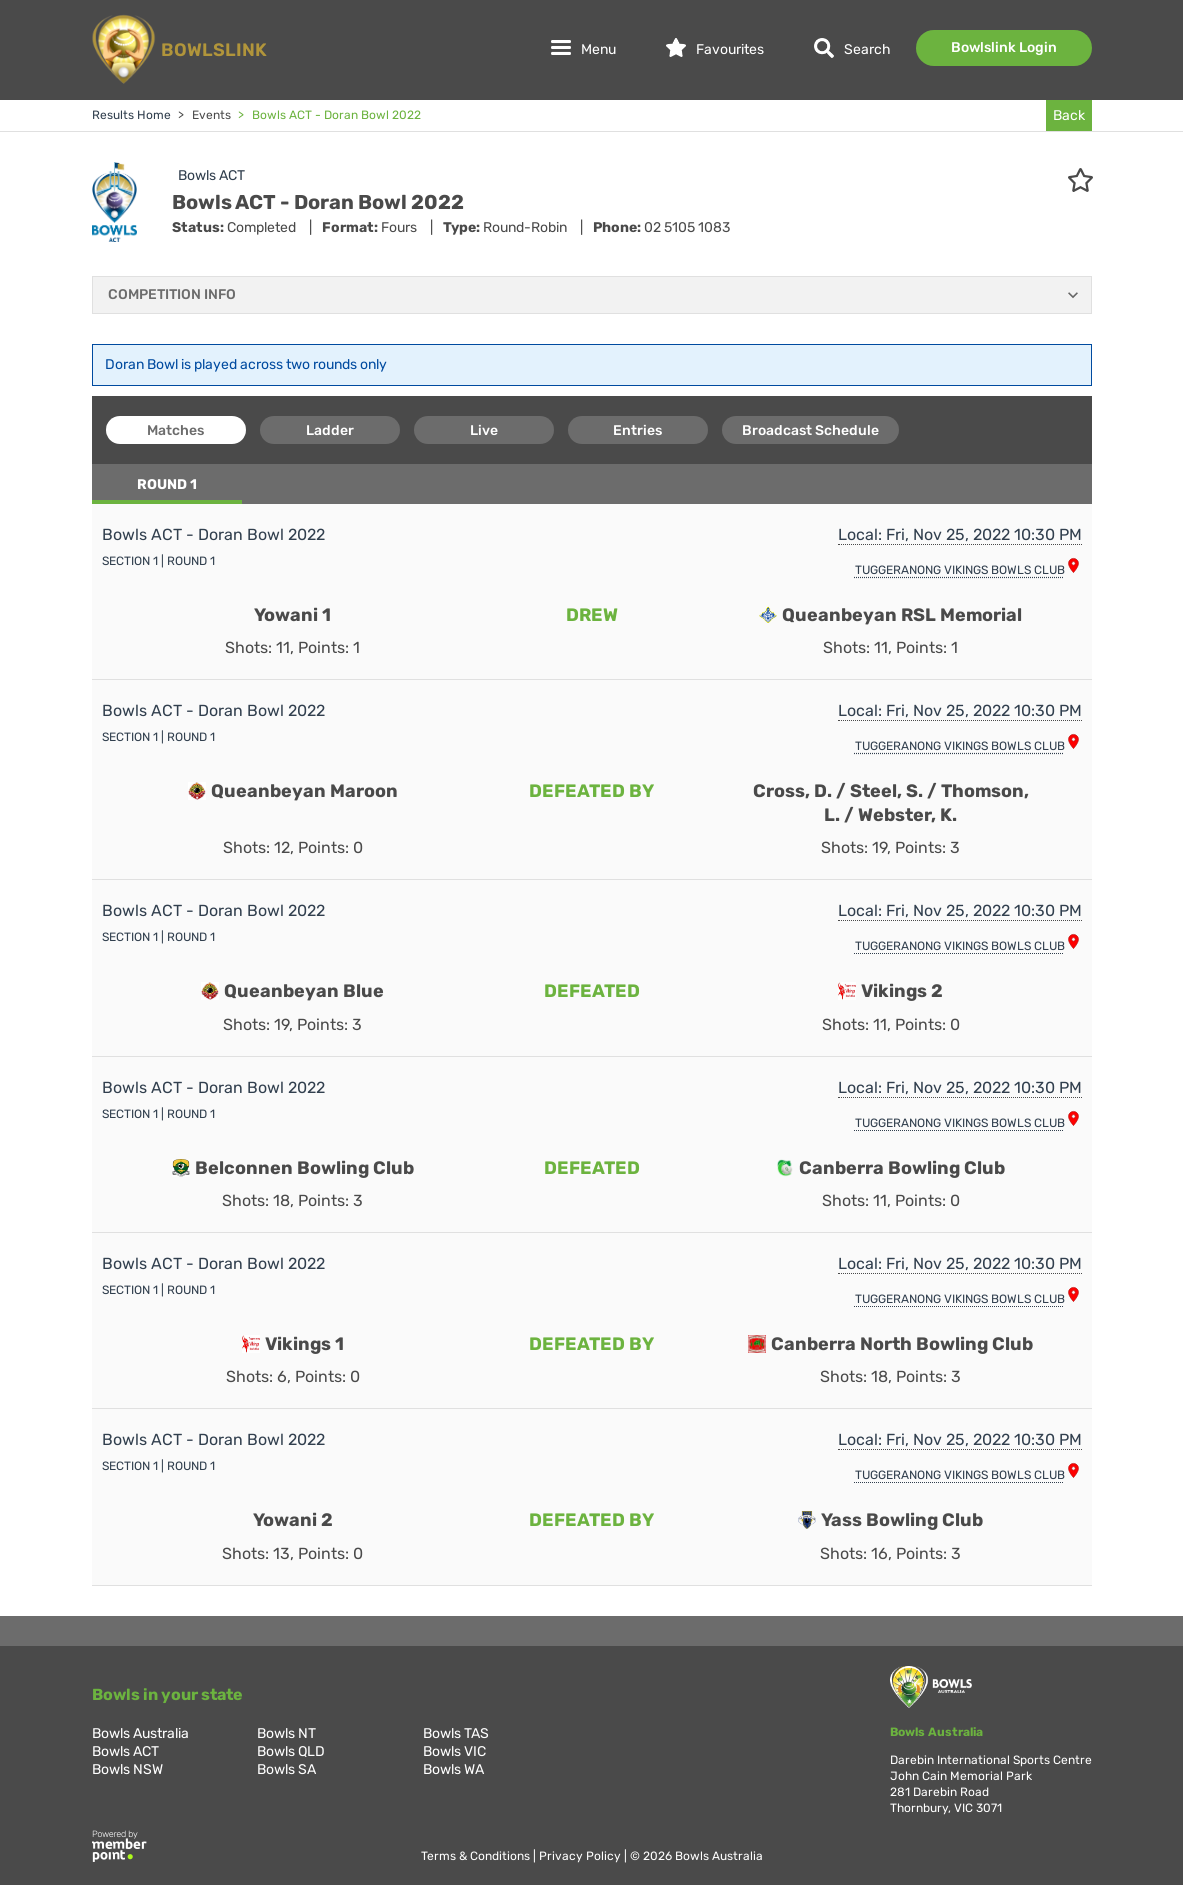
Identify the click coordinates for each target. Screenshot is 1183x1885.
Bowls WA (453, 1769)
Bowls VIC (454, 1751)
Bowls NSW (127, 1769)
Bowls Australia (140, 1733)
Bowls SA (286, 1769)
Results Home (131, 115)
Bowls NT (286, 1733)
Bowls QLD (291, 1751)
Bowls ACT (211, 175)
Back (1069, 115)
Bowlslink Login (1004, 47)
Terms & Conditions (477, 1856)
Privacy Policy (581, 1856)
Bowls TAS (456, 1733)
